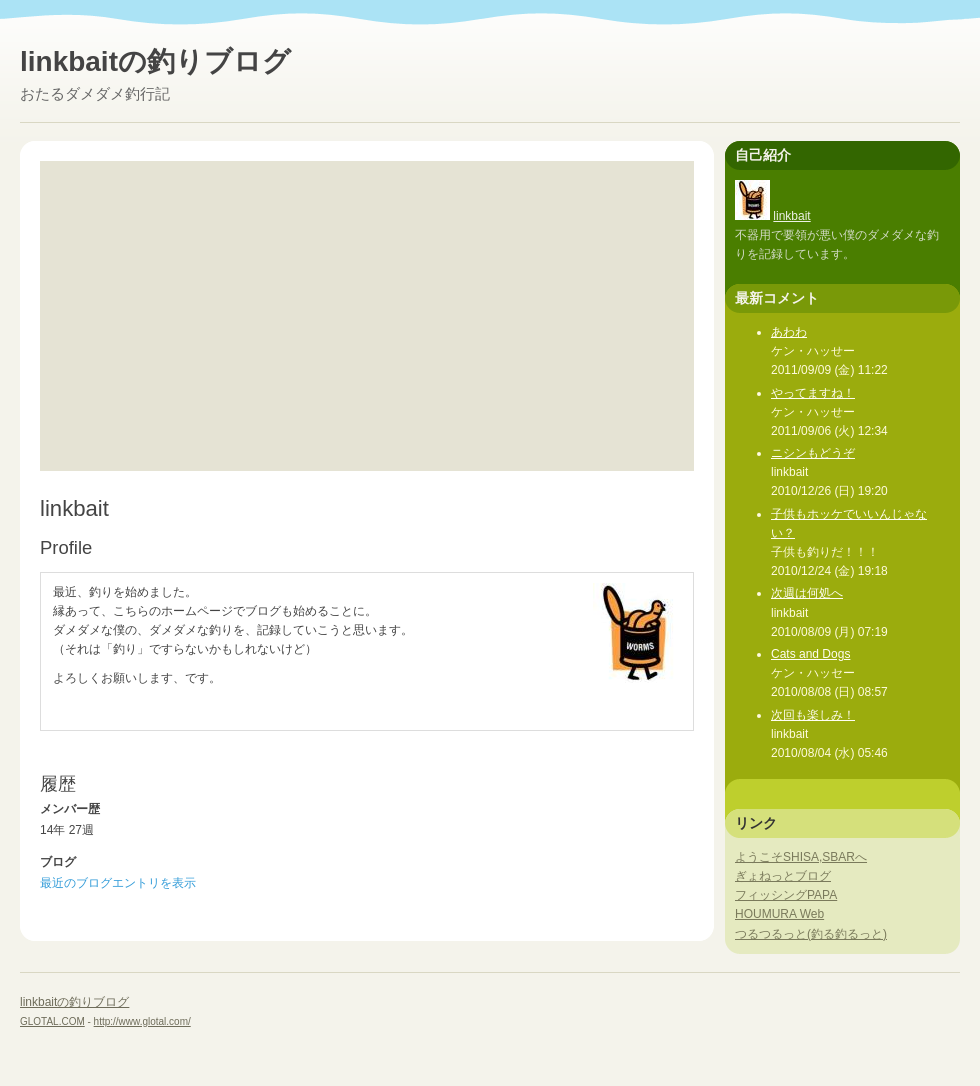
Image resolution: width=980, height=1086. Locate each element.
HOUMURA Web (779, 914)
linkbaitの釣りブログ (155, 61)
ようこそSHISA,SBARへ (801, 857)
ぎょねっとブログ (783, 876)
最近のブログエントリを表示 (118, 883)
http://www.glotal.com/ (142, 1021)
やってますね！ (813, 393)
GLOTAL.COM (52, 1021)
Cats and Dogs (810, 654)
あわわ (789, 332)
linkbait (791, 216)
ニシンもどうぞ (813, 453)
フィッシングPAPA (786, 895)
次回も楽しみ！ (813, 715)
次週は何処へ (807, 593)
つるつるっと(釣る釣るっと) (811, 934)
